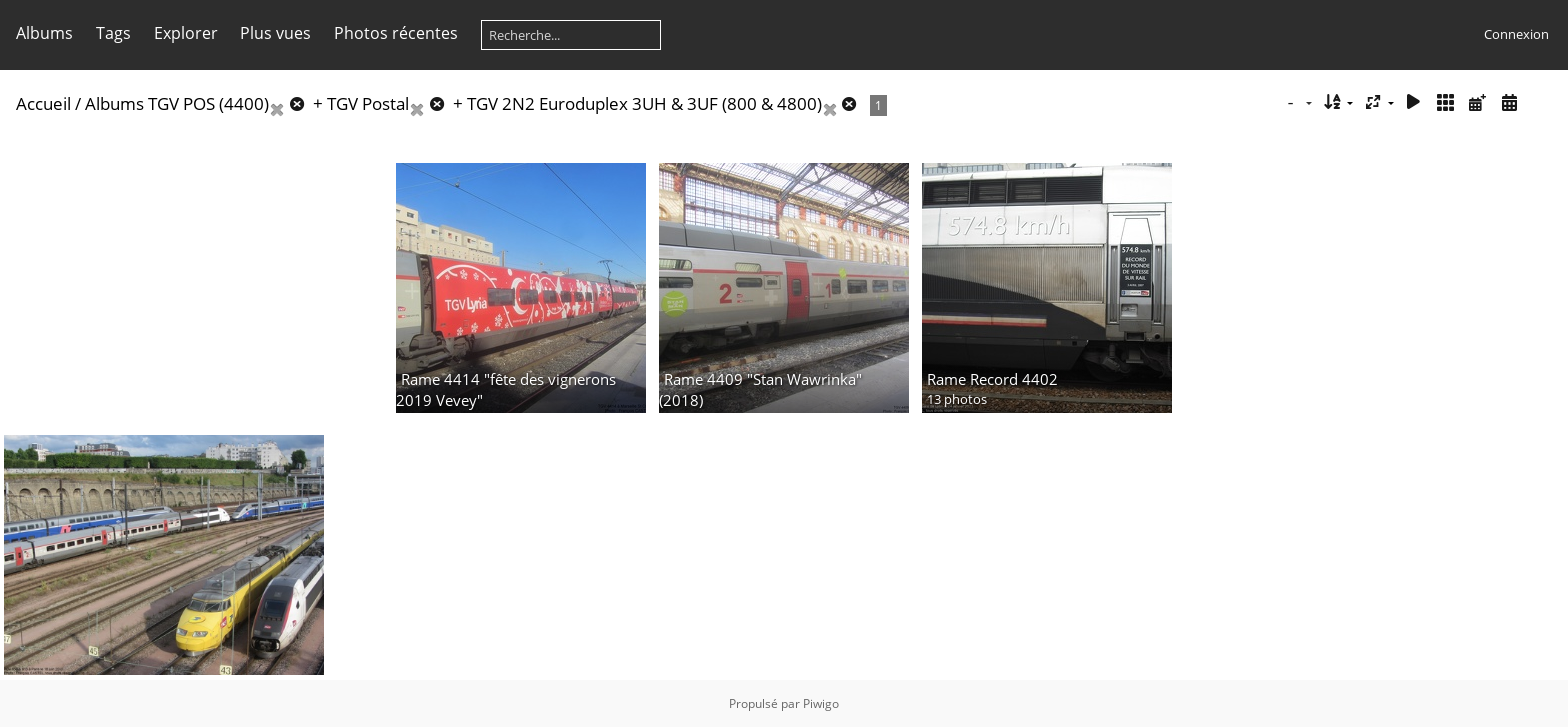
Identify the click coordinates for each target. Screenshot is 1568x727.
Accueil (43, 103)
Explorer (186, 33)
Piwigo (821, 703)
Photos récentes (396, 33)
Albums (44, 33)
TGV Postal (368, 103)
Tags (113, 33)
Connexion (1516, 34)
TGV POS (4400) (208, 103)
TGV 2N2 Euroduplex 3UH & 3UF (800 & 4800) (644, 103)
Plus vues (275, 33)
